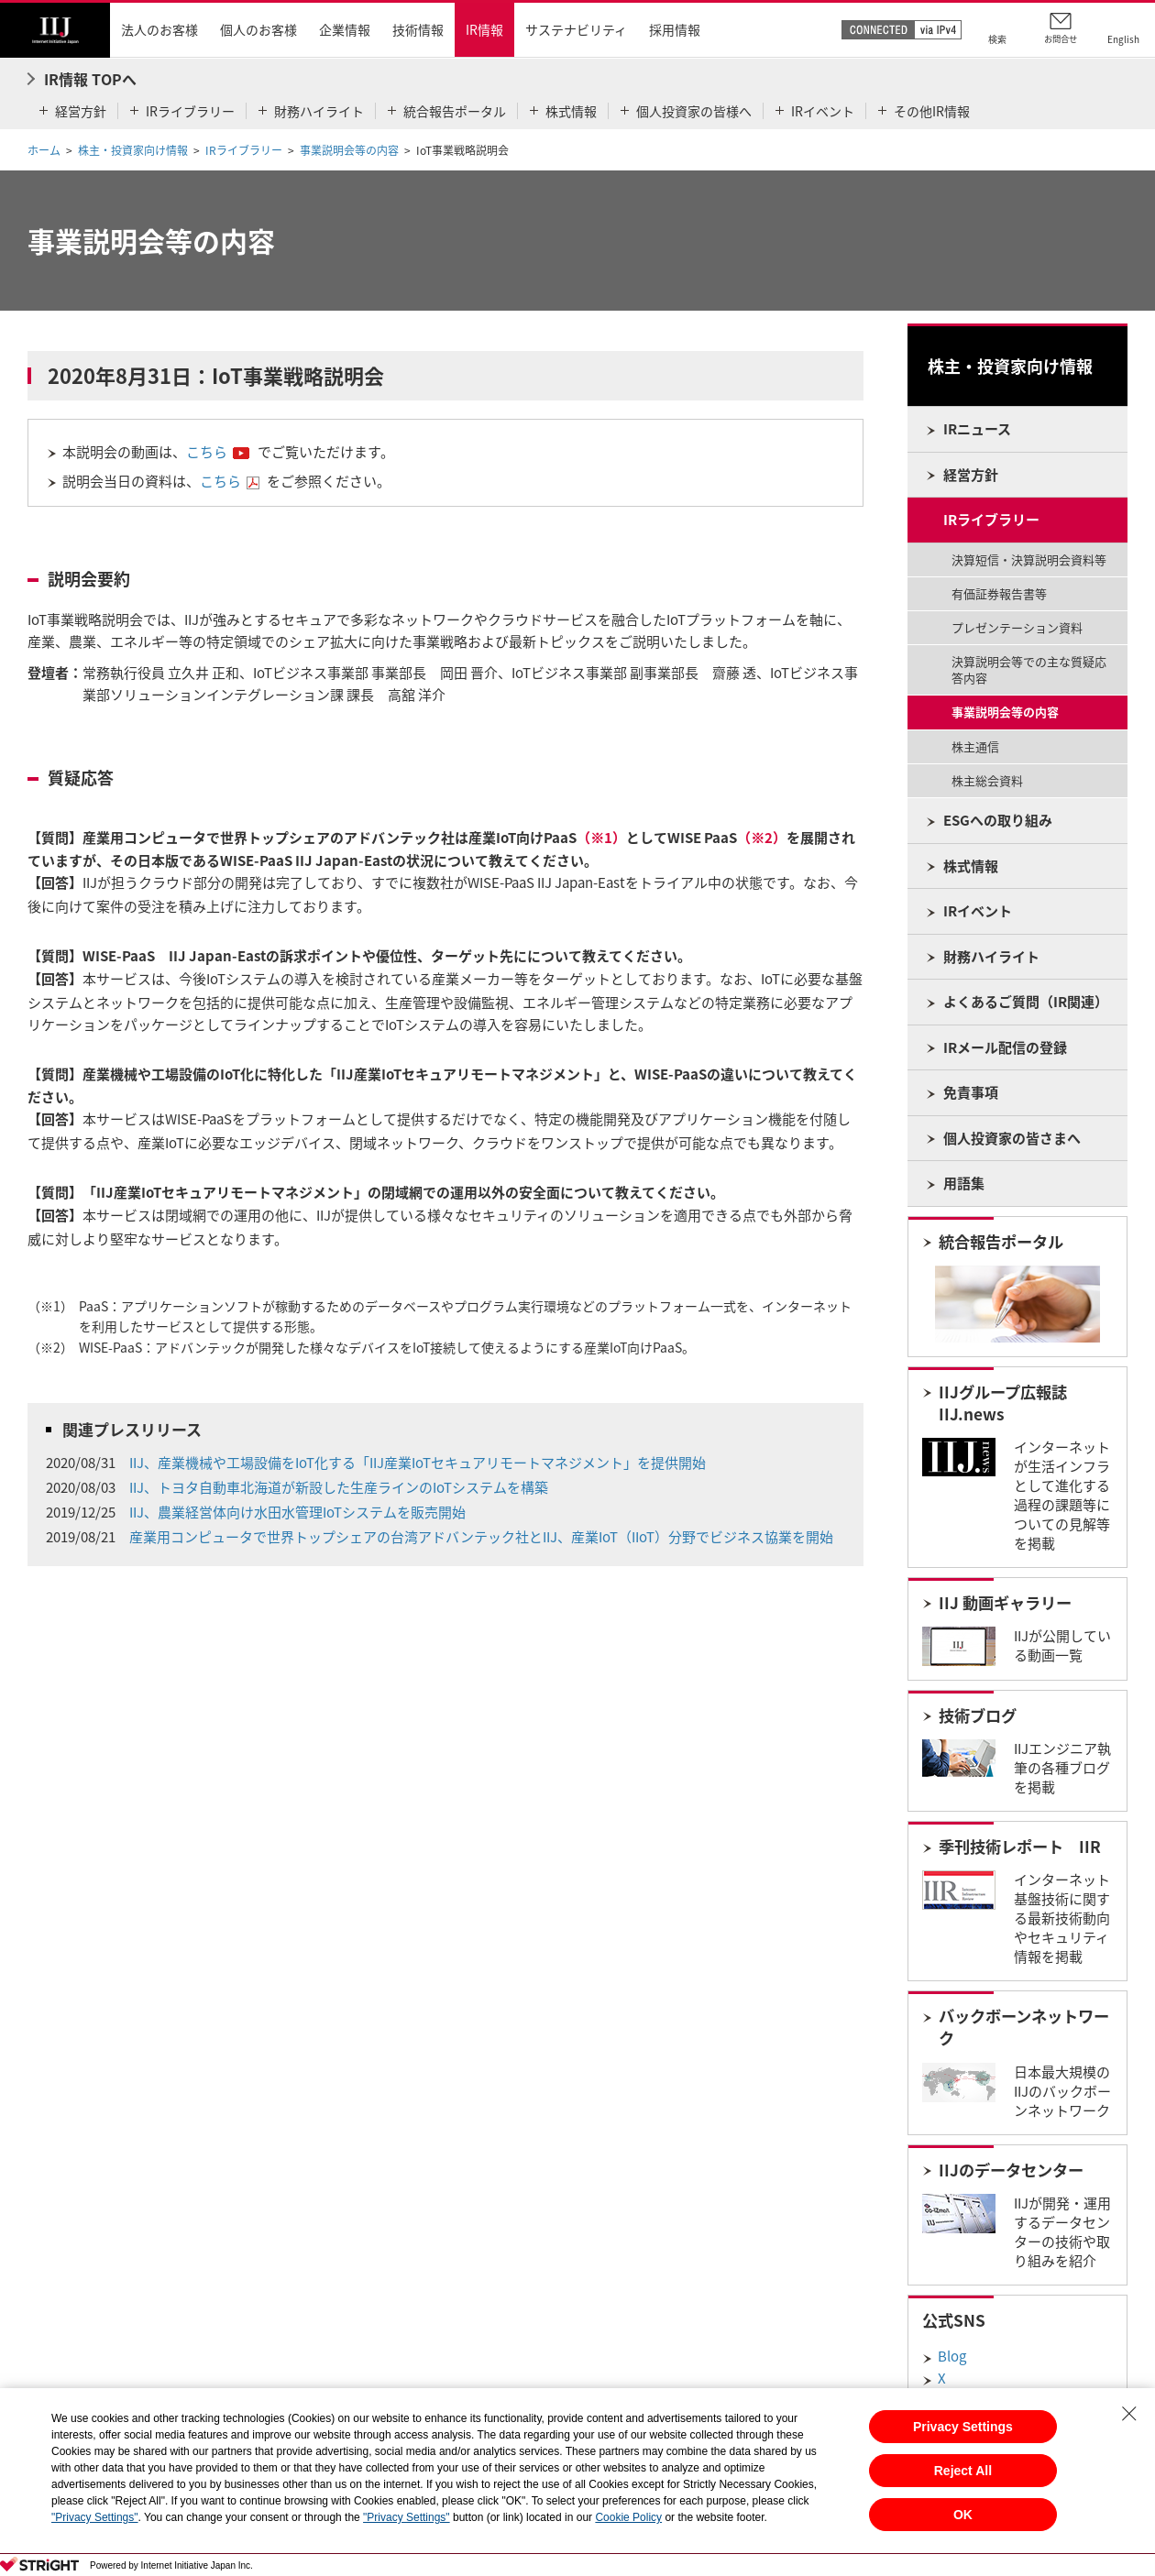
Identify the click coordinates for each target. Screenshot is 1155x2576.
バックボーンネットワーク (1024, 2027)
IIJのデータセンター (1011, 2170)
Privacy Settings (963, 2426)
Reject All (963, 2470)
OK (963, 2514)
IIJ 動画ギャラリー (1005, 1603)
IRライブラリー (243, 150)
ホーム (44, 150)
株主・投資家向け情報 (133, 150)
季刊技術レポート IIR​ (1020, 1846)
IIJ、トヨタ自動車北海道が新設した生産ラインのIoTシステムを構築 (338, 1487)
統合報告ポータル (1001, 1242)
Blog (952, 2356)
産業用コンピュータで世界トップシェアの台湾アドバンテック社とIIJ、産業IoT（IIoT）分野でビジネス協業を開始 (481, 1537)
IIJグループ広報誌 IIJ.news (1003, 1403)
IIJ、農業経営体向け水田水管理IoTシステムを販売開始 (297, 1512)
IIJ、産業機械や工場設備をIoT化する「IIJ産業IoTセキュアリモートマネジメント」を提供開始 (417, 1462)
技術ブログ (978, 1715)
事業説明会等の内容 (349, 150)
